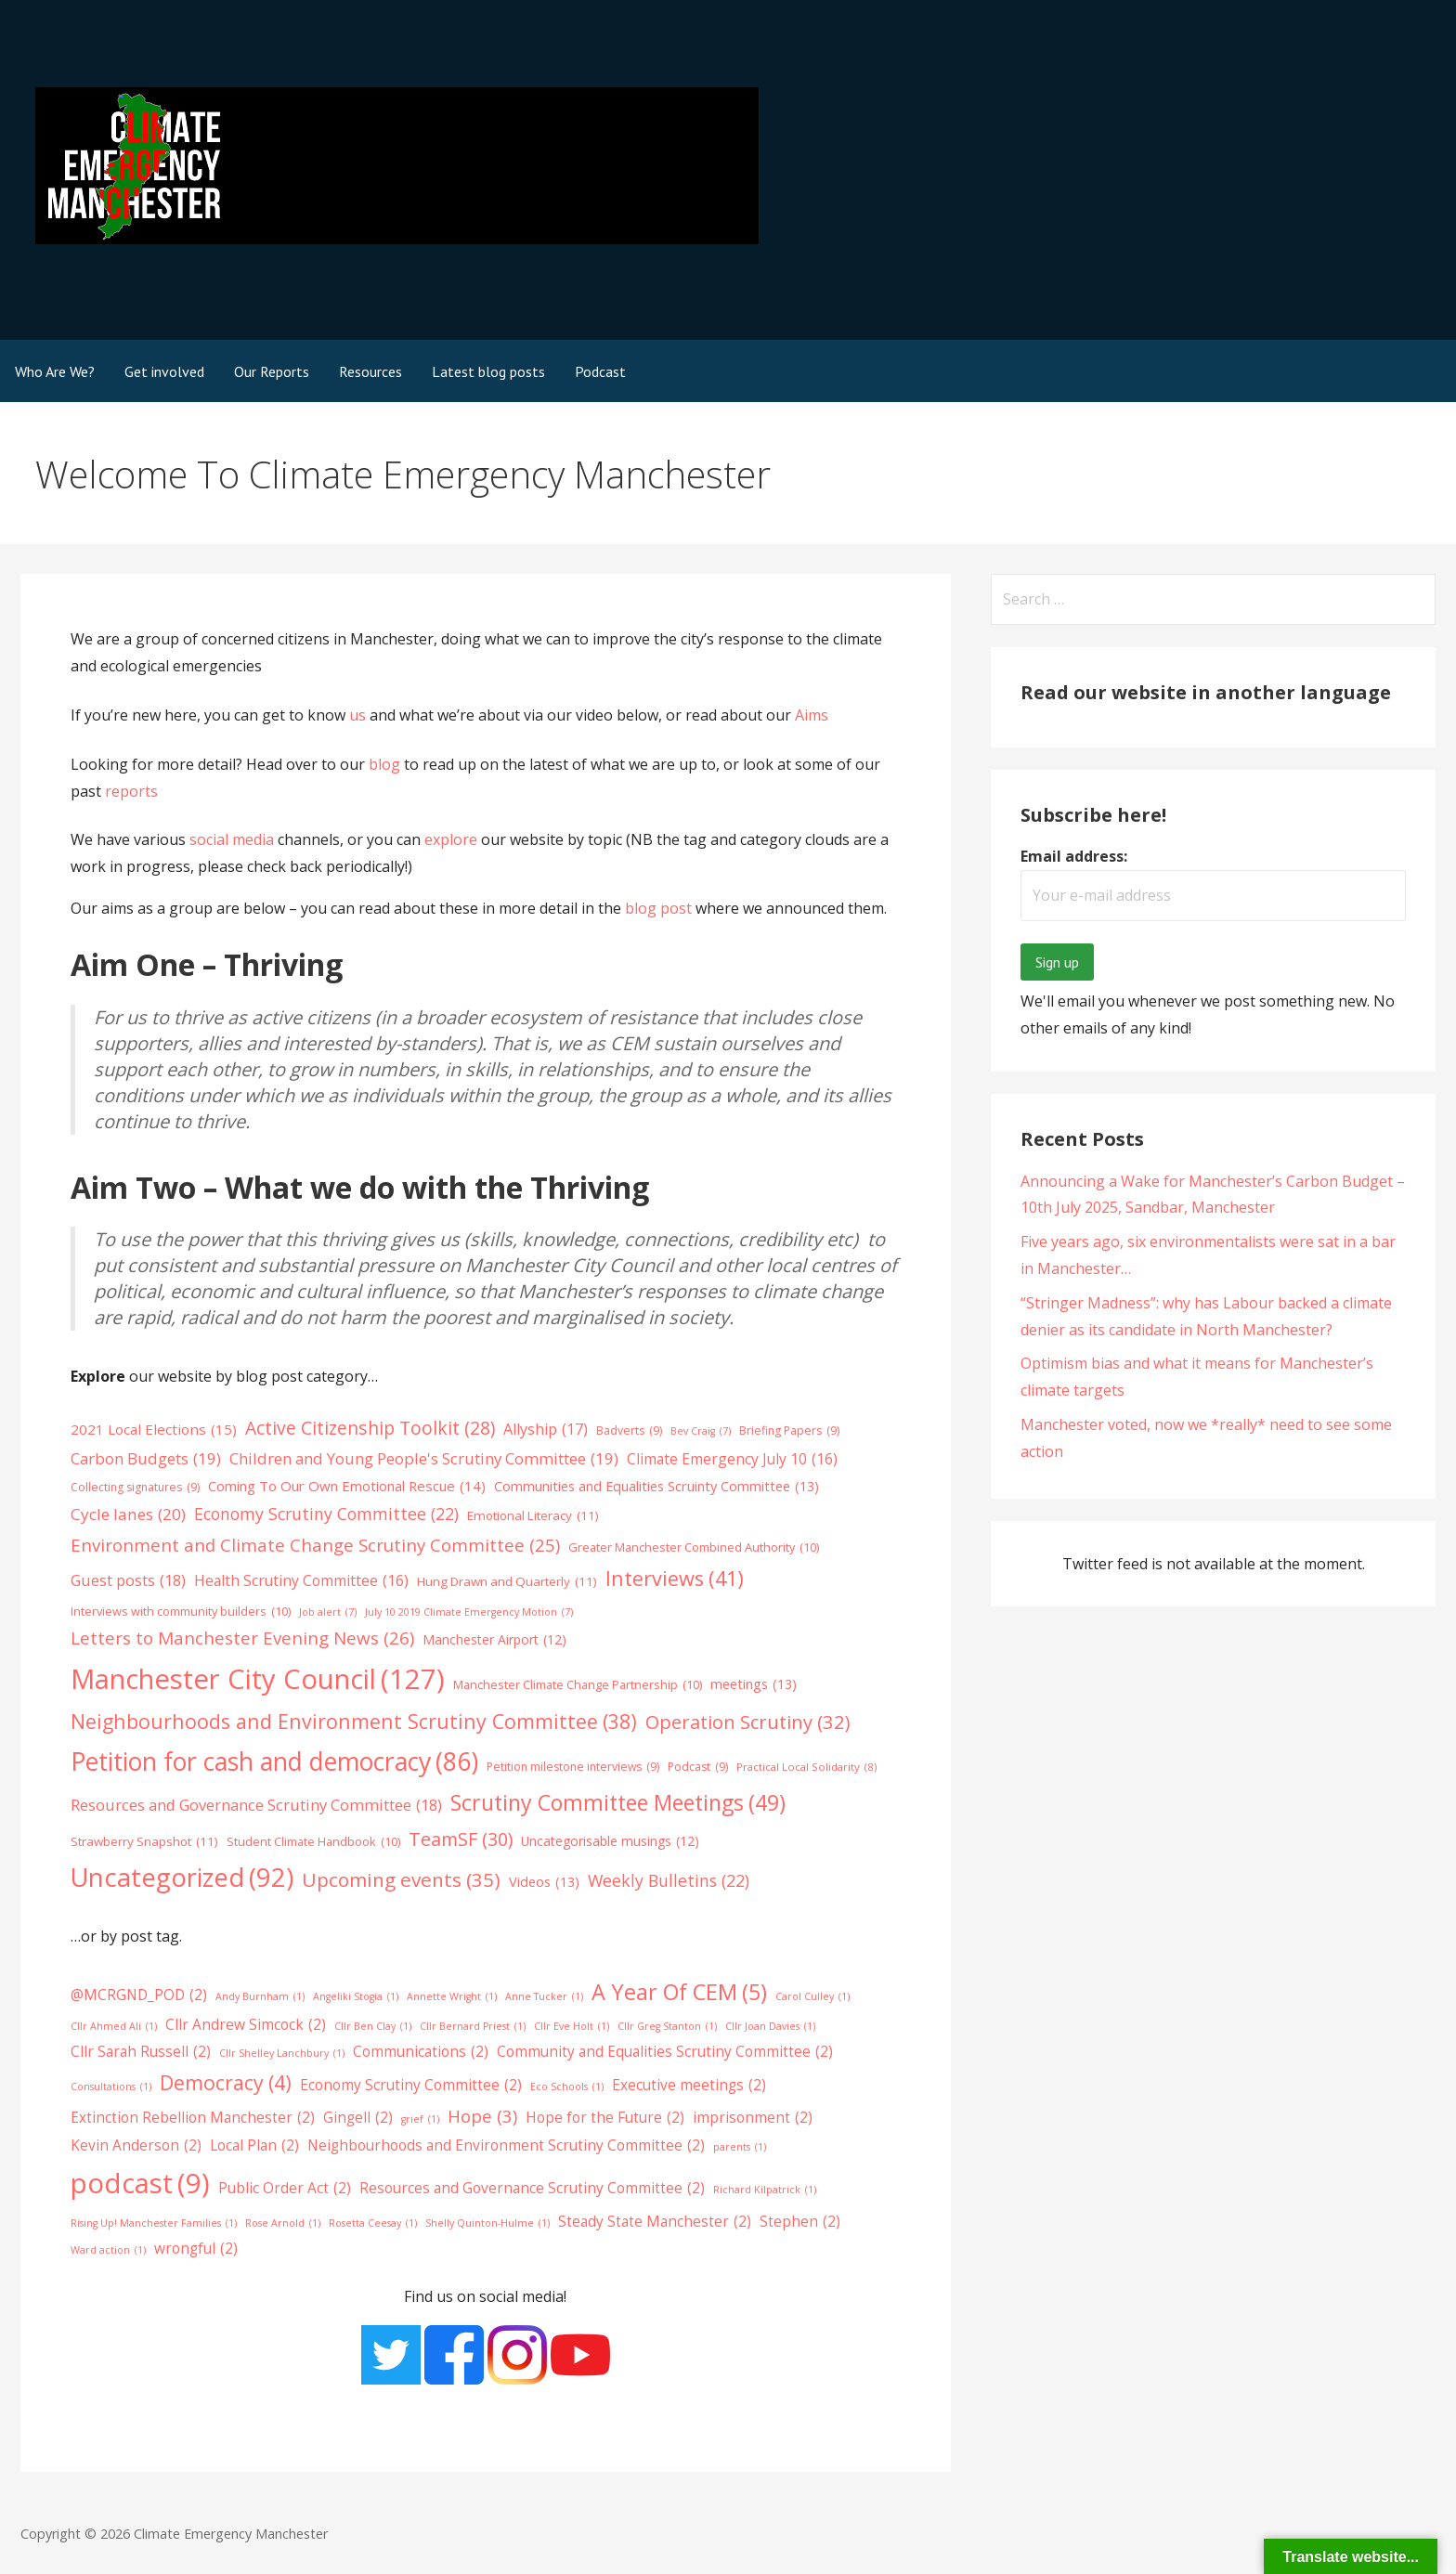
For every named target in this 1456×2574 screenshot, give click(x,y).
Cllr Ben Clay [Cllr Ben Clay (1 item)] (372, 2026)
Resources (370, 371)
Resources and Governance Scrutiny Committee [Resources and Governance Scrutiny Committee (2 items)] (532, 2189)
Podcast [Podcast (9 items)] (698, 1767)
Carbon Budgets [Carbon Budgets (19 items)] (146, 1459)
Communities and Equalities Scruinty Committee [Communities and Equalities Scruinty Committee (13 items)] (656, 1486)
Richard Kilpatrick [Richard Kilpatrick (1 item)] (764, 2190)
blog (386, 764)
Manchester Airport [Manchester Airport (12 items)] (494, 1639)
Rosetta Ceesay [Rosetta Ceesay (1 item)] (373, 2223)
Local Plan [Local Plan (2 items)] (254, 2146)
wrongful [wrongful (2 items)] (196, 2249)
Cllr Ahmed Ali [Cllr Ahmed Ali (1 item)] (114, 2026)
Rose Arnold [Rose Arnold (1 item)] (282, 2223)
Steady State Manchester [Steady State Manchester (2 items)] (654, 2222)
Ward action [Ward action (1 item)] (108, 2250)
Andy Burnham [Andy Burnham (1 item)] (260, 1997)
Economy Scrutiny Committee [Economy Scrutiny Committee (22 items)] (326, 1514)
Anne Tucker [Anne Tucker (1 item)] (544, 1997)
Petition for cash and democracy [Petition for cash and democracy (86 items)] (274, 1761)
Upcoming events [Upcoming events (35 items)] (401, 1880)
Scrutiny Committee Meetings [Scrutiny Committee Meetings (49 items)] (618, 1803)
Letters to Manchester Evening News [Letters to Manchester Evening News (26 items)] (242, 1639)
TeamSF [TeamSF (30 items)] (461, 1839)
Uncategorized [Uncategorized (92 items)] (182, 1878)
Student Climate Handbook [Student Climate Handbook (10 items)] (313, 1841)
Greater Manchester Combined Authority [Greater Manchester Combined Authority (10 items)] (693, 1547)
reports (131, 791)
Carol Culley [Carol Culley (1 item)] (812, 1997)
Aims (811, 715)
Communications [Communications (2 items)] (420, 2052)
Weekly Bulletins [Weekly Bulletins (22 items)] (668, 1881)
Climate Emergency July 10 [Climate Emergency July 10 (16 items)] (732, 1459)
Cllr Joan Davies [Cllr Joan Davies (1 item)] (770, 2026)
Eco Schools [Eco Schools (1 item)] (567, 2087)
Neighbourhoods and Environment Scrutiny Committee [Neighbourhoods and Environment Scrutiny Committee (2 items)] (506, 2146)
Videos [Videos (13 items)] (544, 1881)
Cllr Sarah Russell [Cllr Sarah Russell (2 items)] (141, 2052)
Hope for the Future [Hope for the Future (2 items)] (605, 2118)
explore (450, 839)
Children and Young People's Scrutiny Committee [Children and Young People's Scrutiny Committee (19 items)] (423, 1459)
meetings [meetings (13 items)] (753, 1683)
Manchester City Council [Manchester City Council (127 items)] (258, 1679)
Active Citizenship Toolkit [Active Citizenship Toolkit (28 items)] (370, 1428)
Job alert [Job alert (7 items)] (328, 1612)
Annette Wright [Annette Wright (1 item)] (452, 1997)
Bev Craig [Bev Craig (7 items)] (700, 1431)
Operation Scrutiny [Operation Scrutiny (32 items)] (748, 1721)
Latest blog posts (488, 371)
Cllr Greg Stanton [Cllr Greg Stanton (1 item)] (667, 2026)
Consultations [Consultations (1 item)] (111, 2087)
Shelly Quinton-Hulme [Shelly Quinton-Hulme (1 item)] (487, 2223)
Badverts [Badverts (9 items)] (629, 1431)
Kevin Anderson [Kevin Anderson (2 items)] (136, 2146)
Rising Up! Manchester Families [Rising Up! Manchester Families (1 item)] (154, 2223)
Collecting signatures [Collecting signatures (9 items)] (135, 1487)
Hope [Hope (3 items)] (482, 2116)
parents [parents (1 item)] (739, 2147)
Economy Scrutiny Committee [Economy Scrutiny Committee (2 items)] (411, 2086)
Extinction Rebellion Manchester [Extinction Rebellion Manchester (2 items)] (193, 2118)
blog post (658, 908)
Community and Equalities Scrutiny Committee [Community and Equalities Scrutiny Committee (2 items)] (665, 2052)
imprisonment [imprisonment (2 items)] (752, 2118)
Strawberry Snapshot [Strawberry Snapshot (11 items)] (144, 1841)
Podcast (600, 371)
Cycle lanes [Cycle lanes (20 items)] (128, 1515)
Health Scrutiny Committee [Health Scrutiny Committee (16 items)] (301, 1580)
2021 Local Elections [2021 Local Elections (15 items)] (154, 1430)
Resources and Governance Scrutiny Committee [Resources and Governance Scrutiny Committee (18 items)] (256, 1805)
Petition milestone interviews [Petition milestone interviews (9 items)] (573, 1767)
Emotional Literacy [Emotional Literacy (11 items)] (533, 1515)
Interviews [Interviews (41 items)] (674, 1578)
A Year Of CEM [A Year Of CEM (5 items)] (679, 1991)
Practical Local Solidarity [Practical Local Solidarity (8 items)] (806, 1767)
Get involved (164, 371)
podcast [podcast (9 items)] (140, 2183)
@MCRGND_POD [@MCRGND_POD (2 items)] (139, 1995)
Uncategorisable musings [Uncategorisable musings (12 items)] (610, 1840)
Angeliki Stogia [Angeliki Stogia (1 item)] (355, 1997)
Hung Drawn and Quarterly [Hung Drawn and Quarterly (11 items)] (507, 1581)
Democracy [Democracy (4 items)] (226, 2082)
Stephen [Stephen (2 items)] (800, 2222)
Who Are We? (55, 371)
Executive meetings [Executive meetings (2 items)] (689, 2086)
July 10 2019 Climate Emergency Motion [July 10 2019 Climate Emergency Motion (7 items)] (469, 1612)
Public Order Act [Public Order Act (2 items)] (284, 2189)
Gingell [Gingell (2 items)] (358, 2118)
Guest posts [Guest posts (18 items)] (128, 1580)
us (357, 715)
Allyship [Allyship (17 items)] (545, 1429)
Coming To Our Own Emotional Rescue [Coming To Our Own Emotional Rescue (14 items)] (347, 1486)
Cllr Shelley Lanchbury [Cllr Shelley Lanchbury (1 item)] (281, 2053)
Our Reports (271, 371)
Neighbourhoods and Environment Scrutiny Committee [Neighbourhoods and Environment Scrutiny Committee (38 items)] (354, 1721)
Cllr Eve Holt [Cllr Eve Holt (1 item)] (571, 2026)
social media (231, 839)
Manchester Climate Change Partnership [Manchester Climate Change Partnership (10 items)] (577, 1685)
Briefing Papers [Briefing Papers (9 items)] (789, 1431)
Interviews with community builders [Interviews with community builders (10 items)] (181, 1611)
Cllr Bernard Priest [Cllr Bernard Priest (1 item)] (473, 2026)
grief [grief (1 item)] (420, 2119)
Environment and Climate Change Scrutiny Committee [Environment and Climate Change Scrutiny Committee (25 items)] (315, 1544)
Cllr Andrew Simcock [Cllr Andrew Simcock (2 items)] (245, 2025)
